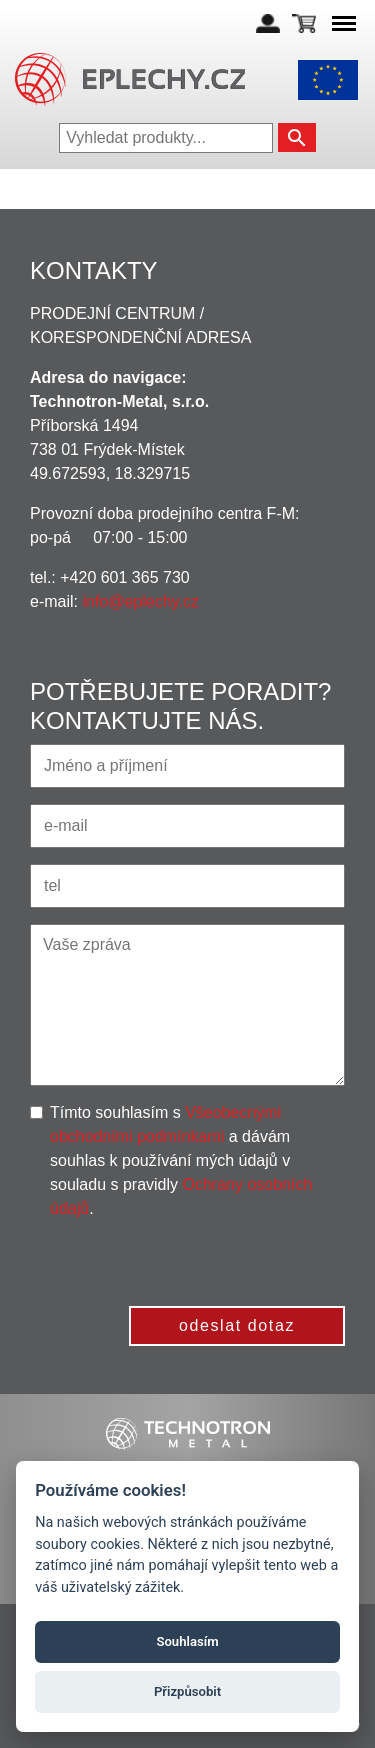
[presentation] (193, 1260)
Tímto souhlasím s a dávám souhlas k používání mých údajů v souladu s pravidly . (181, 1160)
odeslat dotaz (237, 1325)
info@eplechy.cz (140, 601)
